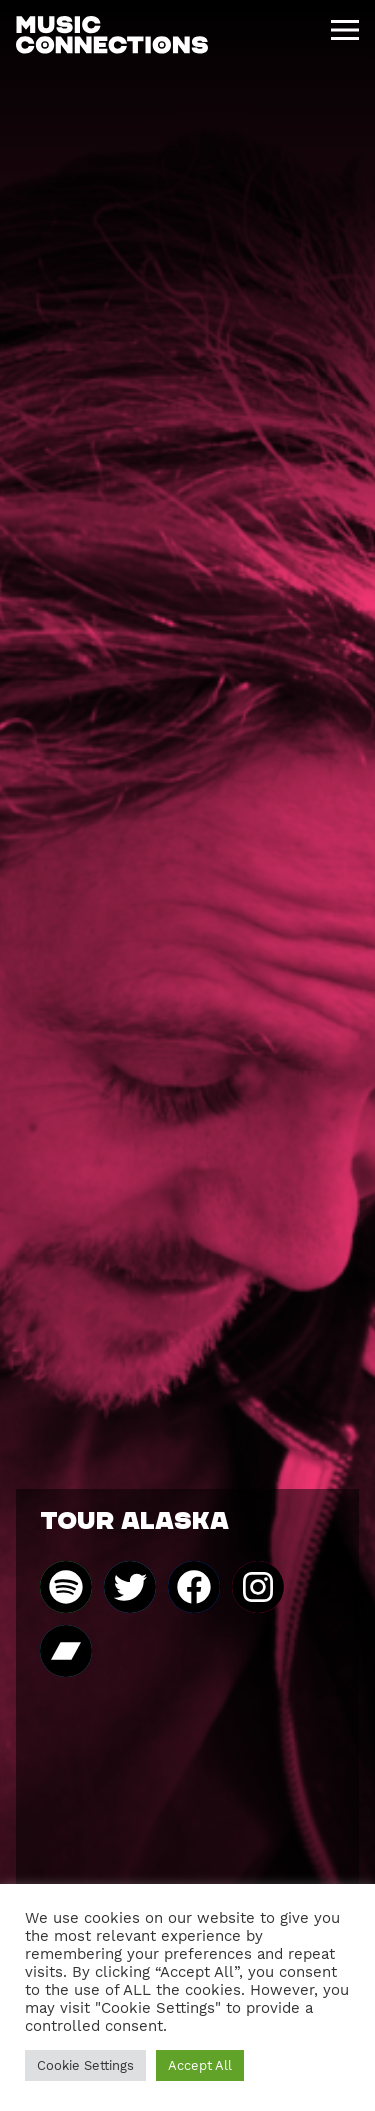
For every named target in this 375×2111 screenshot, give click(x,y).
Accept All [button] (200, 2065)
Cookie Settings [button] (85, 2065)
